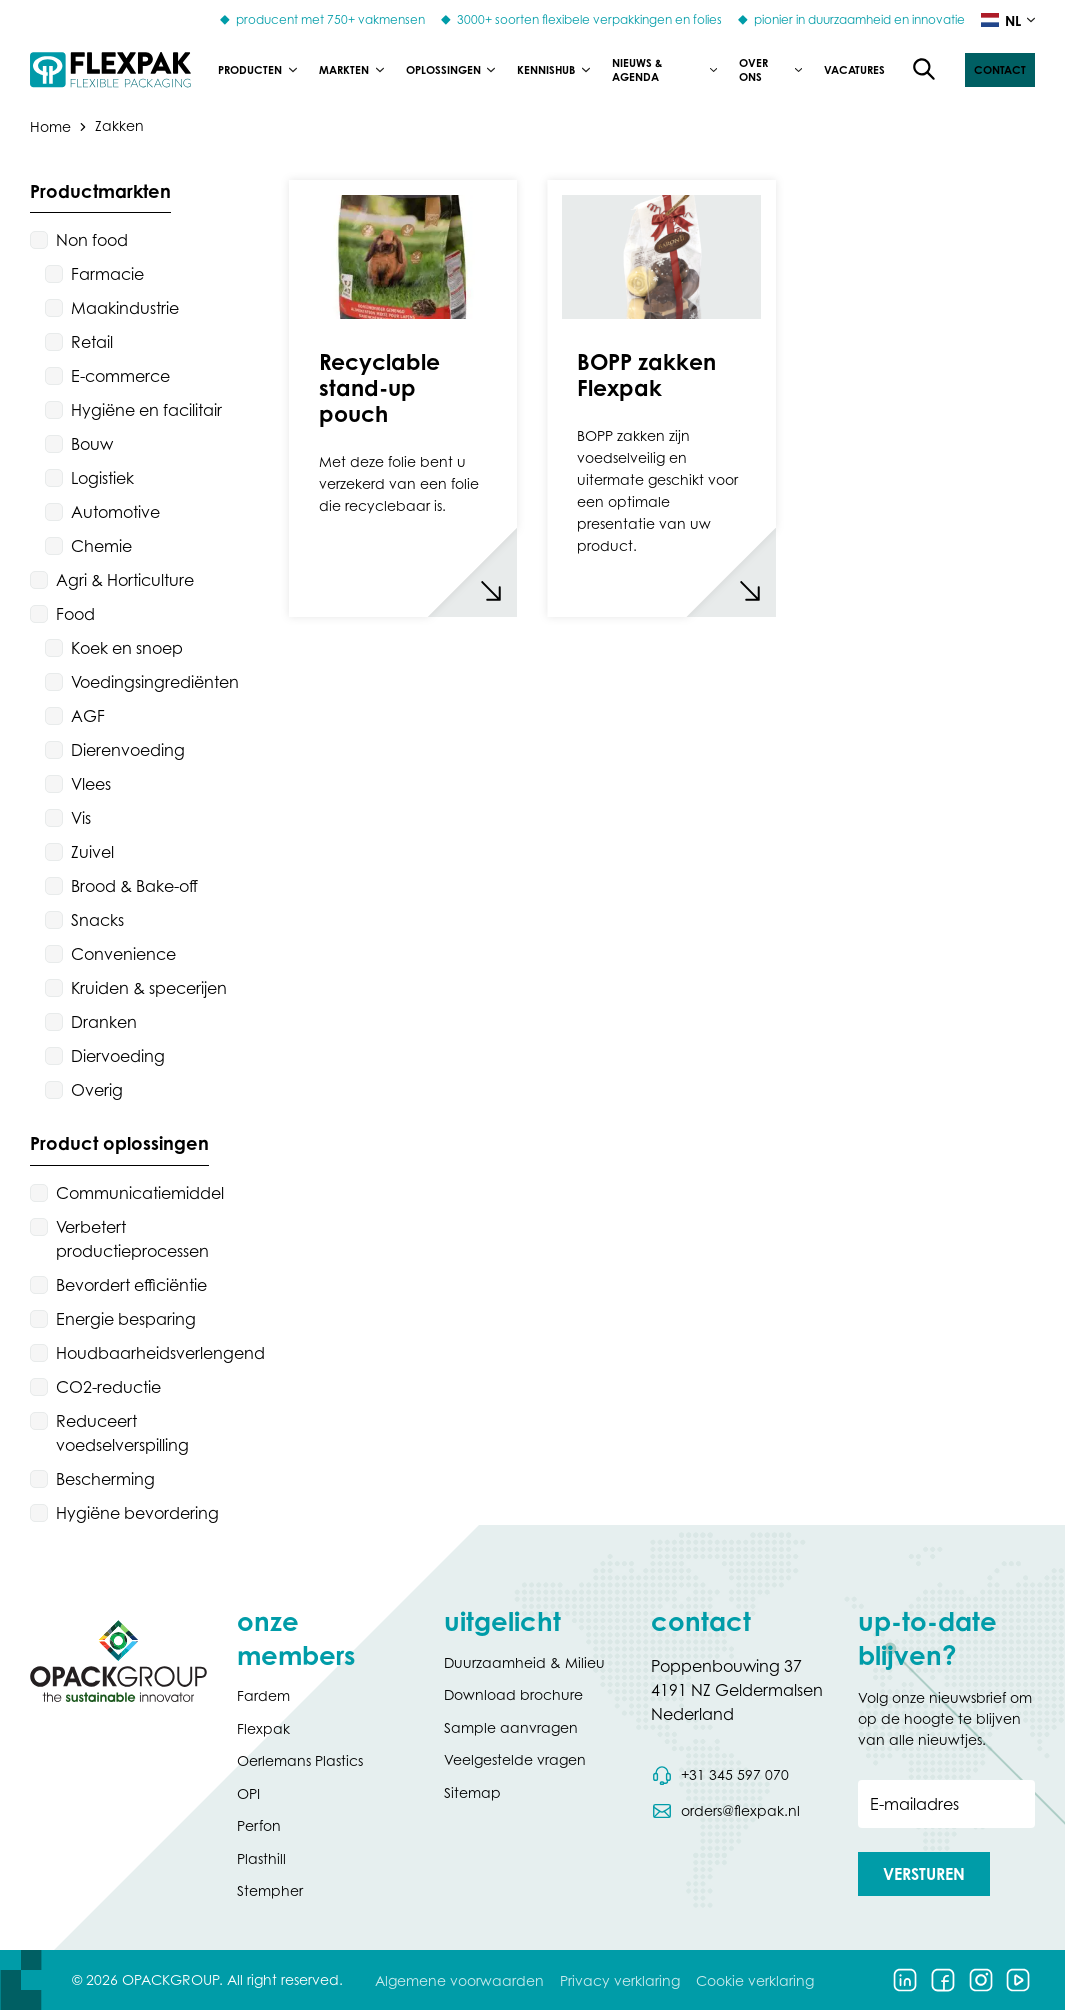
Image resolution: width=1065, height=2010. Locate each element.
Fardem (263, 1695)
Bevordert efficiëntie (131, 1285)
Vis (81, 818)
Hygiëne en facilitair (146, 410)
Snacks (97, 920)
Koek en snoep (127, 648)
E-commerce (120, 376)
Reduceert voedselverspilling (122, 1433)
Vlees (91, 784)
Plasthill (261, 1858)
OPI (248, 1793)
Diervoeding (118, 1056)
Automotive (115, 512)
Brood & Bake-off (134, 886)
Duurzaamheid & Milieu (524, 1662)
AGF (88, 716)
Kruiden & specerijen (149, 988)
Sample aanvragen (511, 1727)
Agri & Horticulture (125, 580)
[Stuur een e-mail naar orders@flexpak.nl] (725, 1811)
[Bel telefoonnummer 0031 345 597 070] (720, 1775)
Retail (92, 342)
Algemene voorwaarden (459, 1980)
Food (75, 614)
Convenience (123, 954)
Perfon (259, 1825)
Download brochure (513, 1694)
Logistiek (102, 478)
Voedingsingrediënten (155, 682)
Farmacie (107, 274)
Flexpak (263, 1728)
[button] (1000, 70)
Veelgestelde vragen (515, 1759)
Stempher (270, 1890)
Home (50, 125)
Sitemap (472, 1792)
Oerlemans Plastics (300, 1760)
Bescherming (105, 1479)
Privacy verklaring (620, 1980)
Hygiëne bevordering (137, 1513)
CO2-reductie (108, 1387)
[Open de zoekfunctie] (925, 70)
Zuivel (92, 852)
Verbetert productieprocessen (132, 1239)
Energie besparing (126, 1319)
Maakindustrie (125, 308)
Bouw (92, 444)
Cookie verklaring (755, 1980)
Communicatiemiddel (140, 1193)
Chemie (101, 546)
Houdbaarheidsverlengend (160, 1353)
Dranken (104, 1022)
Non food (92, 240)
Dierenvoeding (128, 750)
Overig (97, 1090)
